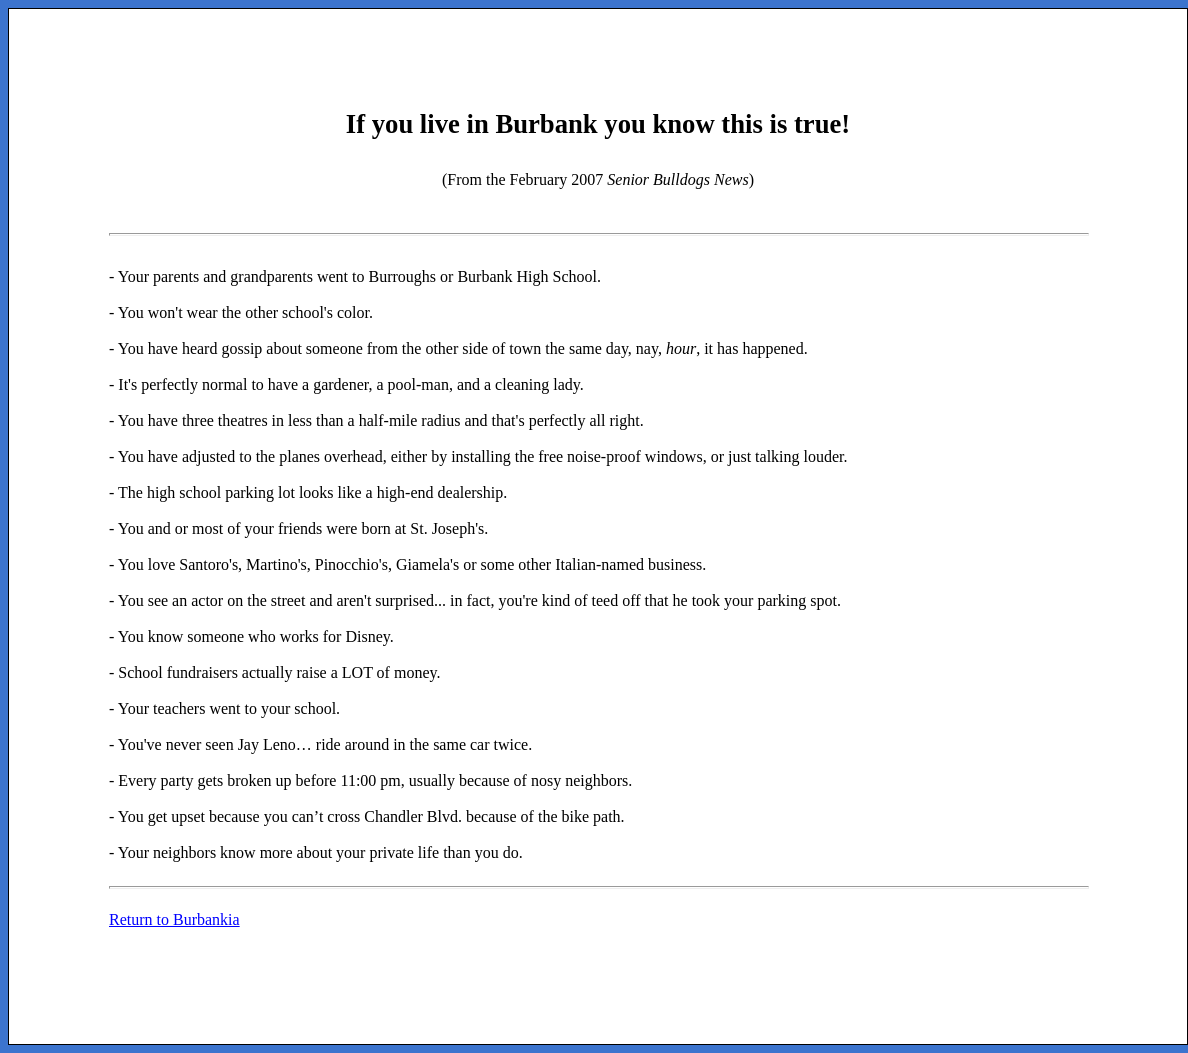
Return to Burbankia (174, 919)
